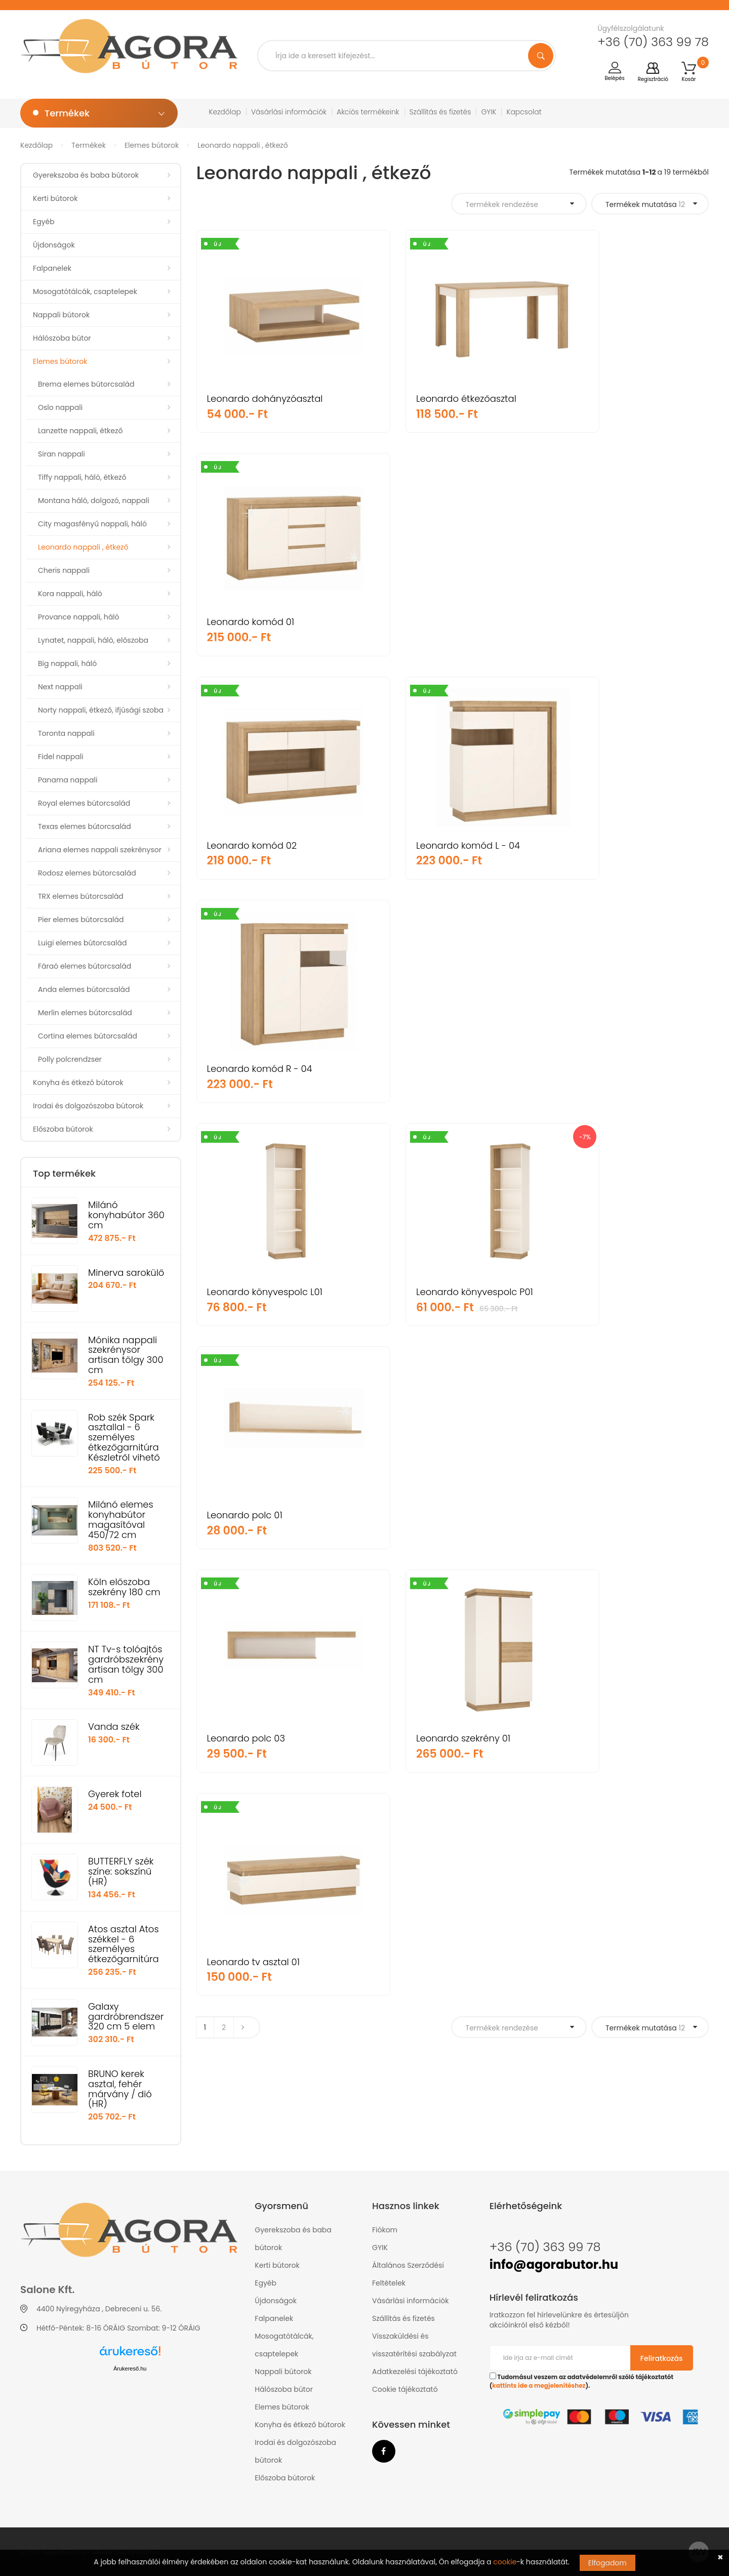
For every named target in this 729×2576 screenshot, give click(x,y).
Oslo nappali (60, 407)
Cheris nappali (64, 570)
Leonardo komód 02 (252, 621)
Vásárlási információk (289, 112)
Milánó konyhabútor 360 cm (126, 1214)
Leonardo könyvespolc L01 (264, 845)
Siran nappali (61, 454)
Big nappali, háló (67, 663)
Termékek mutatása (645, 204)
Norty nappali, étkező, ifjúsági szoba (101, 710)
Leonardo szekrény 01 (430, 1068)
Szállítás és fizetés (440, 112)
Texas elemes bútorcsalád (84, 826)
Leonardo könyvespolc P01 (441, 845)
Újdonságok (54, 245)
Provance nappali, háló (78, 617)
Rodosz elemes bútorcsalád (87, 873)
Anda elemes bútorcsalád (84, 989)
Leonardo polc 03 (246, 1068)
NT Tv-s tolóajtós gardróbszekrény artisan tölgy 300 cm (126, 1664)
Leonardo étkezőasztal (433, 398)
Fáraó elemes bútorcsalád (84, 966)
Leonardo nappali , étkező (242, 145)
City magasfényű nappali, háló (92, 524)
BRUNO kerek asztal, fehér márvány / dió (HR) (120, 2088)
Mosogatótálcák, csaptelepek (85, 291)
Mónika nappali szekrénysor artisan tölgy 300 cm (126, 1355)
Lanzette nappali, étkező (80, 431)
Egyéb (44, 222)
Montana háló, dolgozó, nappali (93, 500)
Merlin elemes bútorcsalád (85, 1013)
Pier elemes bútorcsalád (81, 920)
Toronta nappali (66, 733)
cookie (504, 2562)
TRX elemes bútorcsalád (81, 896)
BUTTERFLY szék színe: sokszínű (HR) (120, 1871)
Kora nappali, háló (70, 594)
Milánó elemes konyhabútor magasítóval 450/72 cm (120, 1519)
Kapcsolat (523, 112)
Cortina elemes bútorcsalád (87, 1036)
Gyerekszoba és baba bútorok (86, 175)
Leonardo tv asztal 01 (604, 1068)
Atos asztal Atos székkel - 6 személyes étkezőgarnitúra (123, 1944)
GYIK (488, 112)
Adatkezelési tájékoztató (415, 2371)
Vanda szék (114, 1726)
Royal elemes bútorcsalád (84, 803)
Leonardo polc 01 (596, 845)
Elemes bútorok (152, 145)
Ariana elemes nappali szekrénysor (99, 850)
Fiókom (384, 2230)
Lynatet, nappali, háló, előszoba (93, 640)
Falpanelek (52, 268)
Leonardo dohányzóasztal (265, 398)
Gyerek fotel (115, 1794)
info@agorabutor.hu (554, 2264)
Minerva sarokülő (126, 1272)
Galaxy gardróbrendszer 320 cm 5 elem (126, 2016)
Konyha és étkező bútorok (78, 1082)
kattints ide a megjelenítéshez (538, 2386)
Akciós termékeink (368, 112)
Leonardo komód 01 (602, 398)
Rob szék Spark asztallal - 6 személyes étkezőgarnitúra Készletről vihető (124, 1437)
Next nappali (60, 687)
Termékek (88, 145)
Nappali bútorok (61, 315)
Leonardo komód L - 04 (435, 621)
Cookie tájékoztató (405, 2389)
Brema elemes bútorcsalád (86, 384)
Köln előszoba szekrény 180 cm (124, 1586)
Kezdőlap (225, 112)
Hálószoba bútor (62, 338)
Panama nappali (67, 780)
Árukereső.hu (129, 2368)
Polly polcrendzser (70, 1059)
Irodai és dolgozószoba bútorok (88, 1106)
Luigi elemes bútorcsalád (82, 943)
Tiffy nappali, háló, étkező (82, 477)
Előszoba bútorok (63, 1129)
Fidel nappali (61, 757)
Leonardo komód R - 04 (611, 621)
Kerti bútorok (55, 198)
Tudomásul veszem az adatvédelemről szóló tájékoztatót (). (582, 2381)
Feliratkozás (661, 2358)
